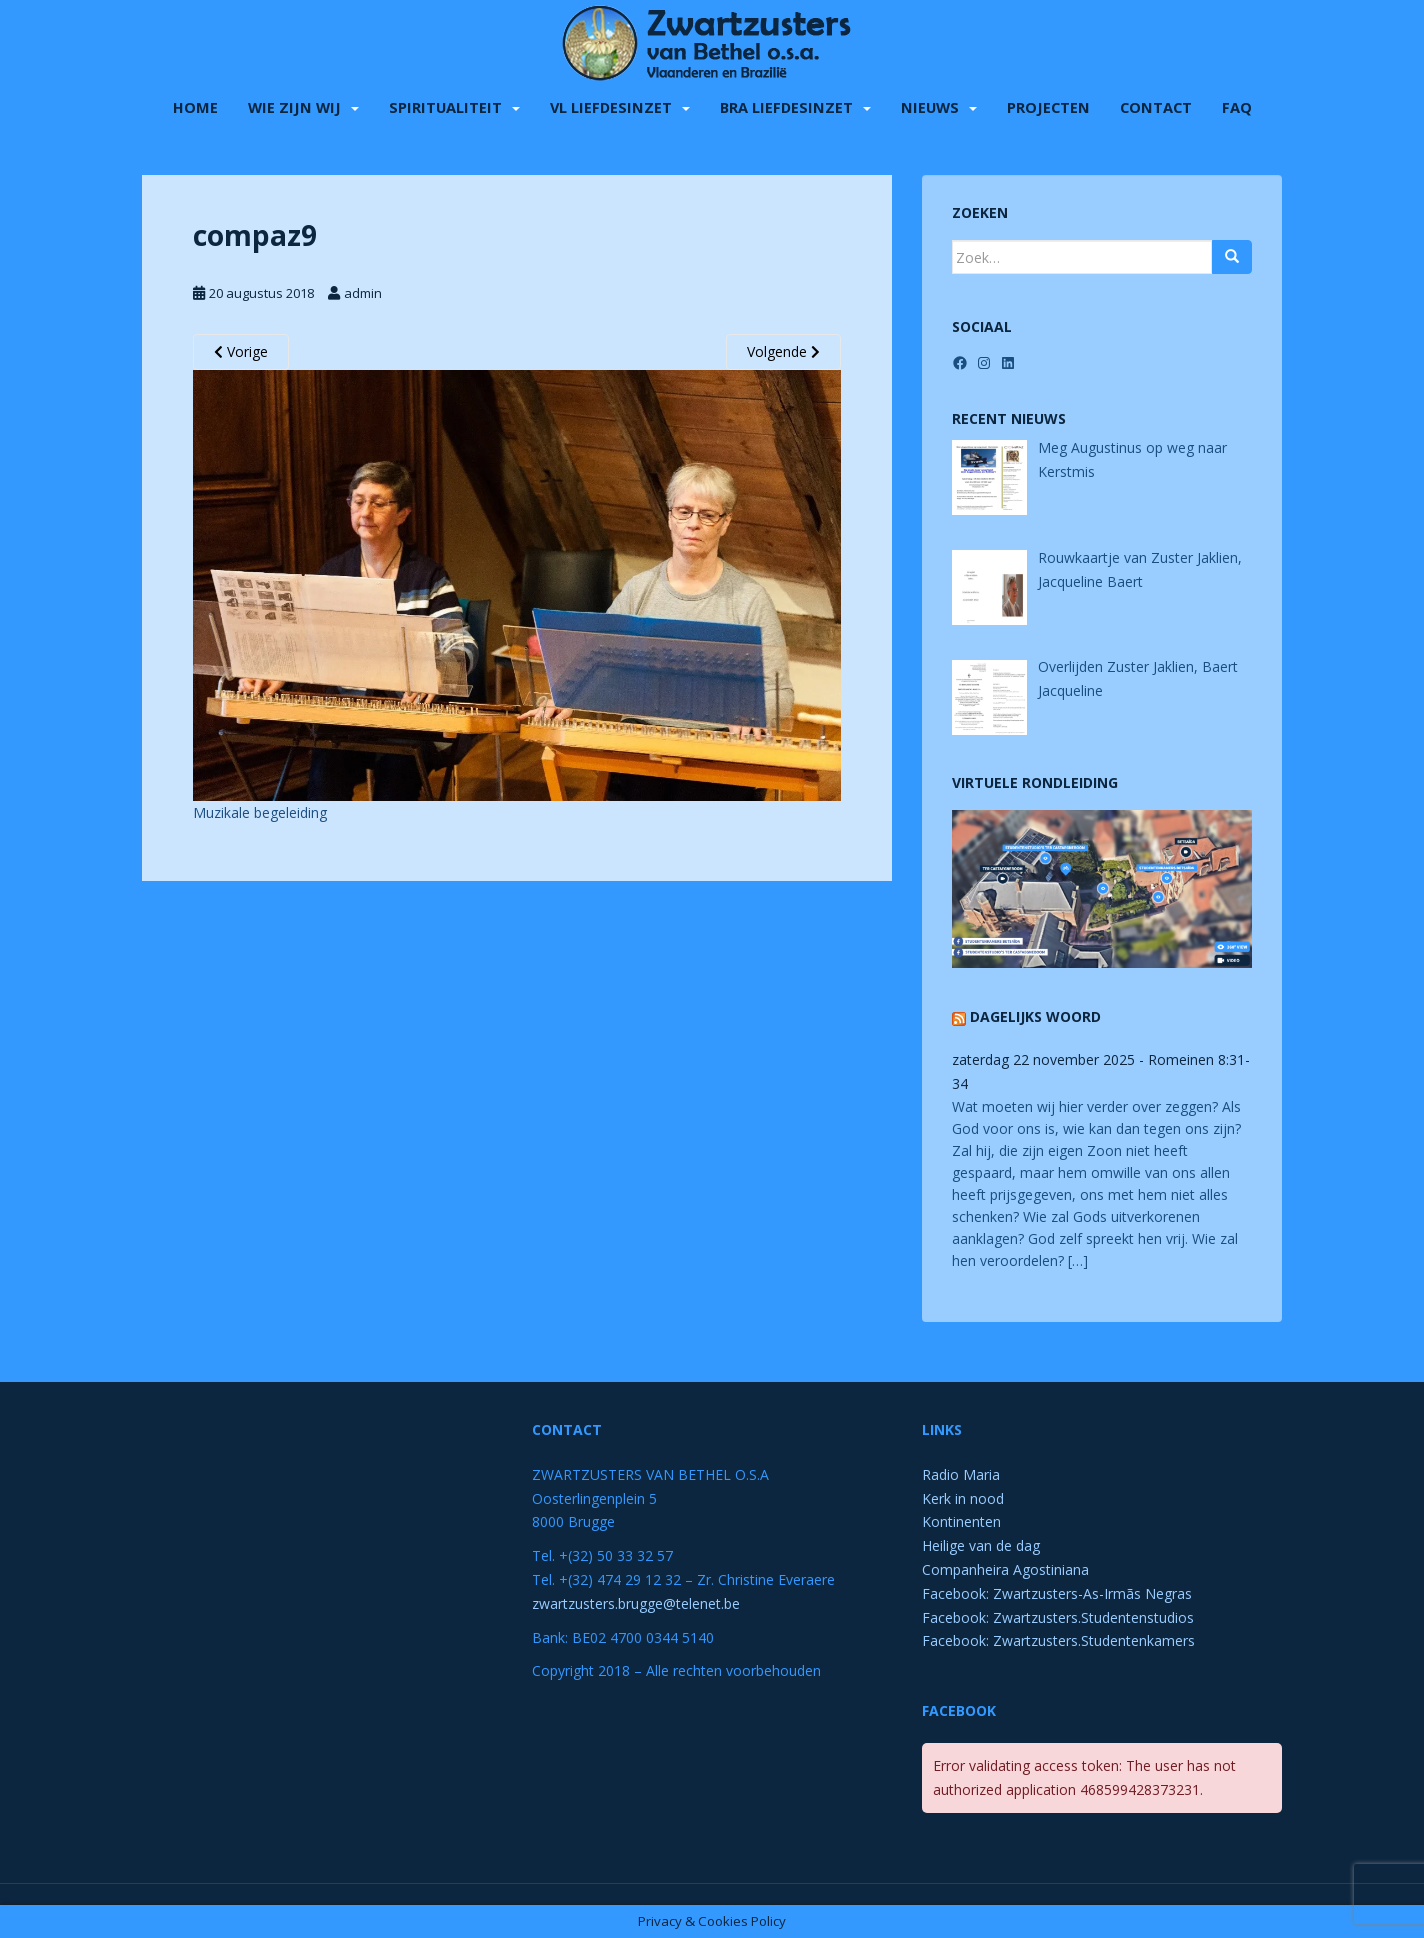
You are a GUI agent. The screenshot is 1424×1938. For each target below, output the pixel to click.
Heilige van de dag (981, 1545)
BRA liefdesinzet (786, 104)
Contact (1156, 104)
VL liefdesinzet (611, 104)
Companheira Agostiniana (1005, 1569)
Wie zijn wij (294, 104)
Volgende (783, 351)
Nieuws (930, 104)
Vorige (241, 351)
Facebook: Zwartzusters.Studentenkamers (1058, 1640)
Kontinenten (961, 1521)
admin (363, 293)
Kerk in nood (963, 1498)
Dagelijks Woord (1035, 1016)
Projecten (1048, 104)
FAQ (1237, 104)
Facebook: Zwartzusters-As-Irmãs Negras (1057, 1593)
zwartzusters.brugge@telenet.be (636, 1603)
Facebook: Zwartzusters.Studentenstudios (1058, 1617)
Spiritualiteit (445, 104)
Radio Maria (961, 1474)
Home (195, 104)
